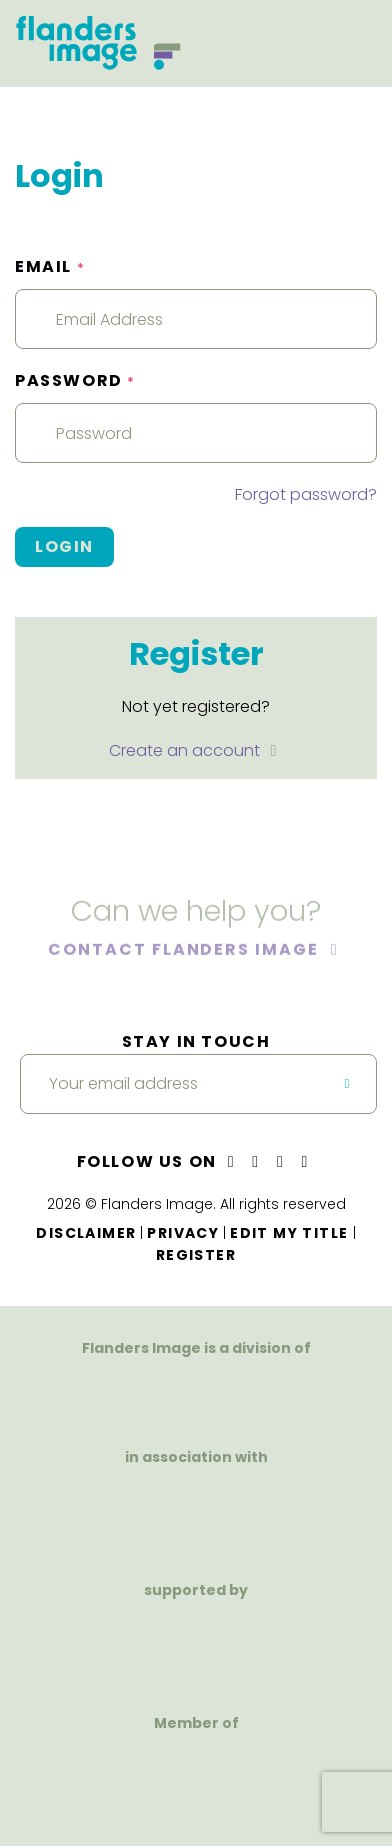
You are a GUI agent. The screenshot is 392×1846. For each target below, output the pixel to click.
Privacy (183, 1233)
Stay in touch (196, 1041)
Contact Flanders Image (185, 951)
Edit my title (289, 1233)
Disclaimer (86, 1233)
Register (196, 1255)
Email (50, 266)
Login (64, 546)
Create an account (186, 750)
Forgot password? (306, 494)
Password (75, 380)
